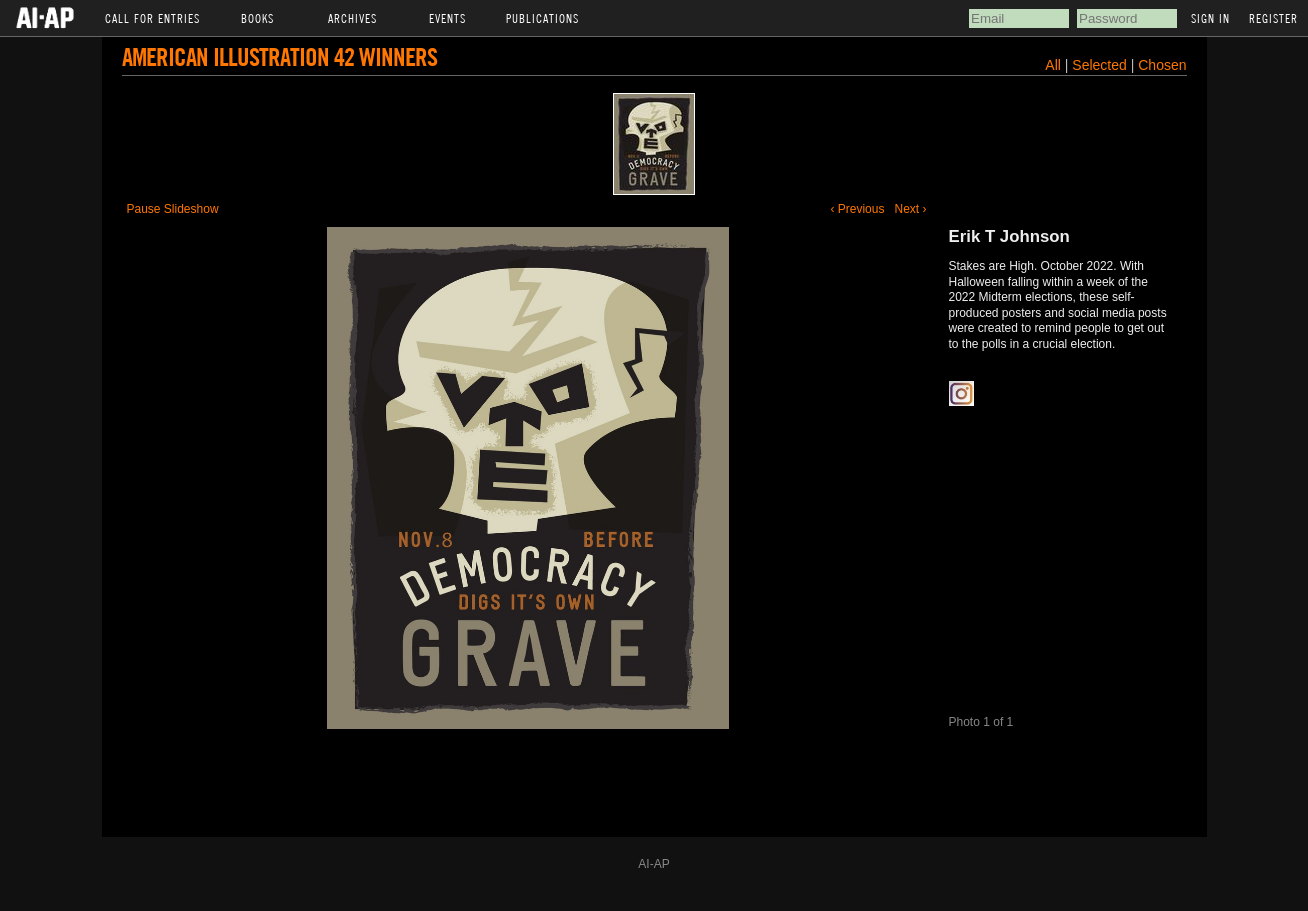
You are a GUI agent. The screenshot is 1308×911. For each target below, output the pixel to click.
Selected (1101, 65)
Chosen (1162, 65)
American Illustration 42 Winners (279, 56)
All (1053, 65)
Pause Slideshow (173, 209)
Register (1273, 18)
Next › (910, 209)
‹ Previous (857, 209)
